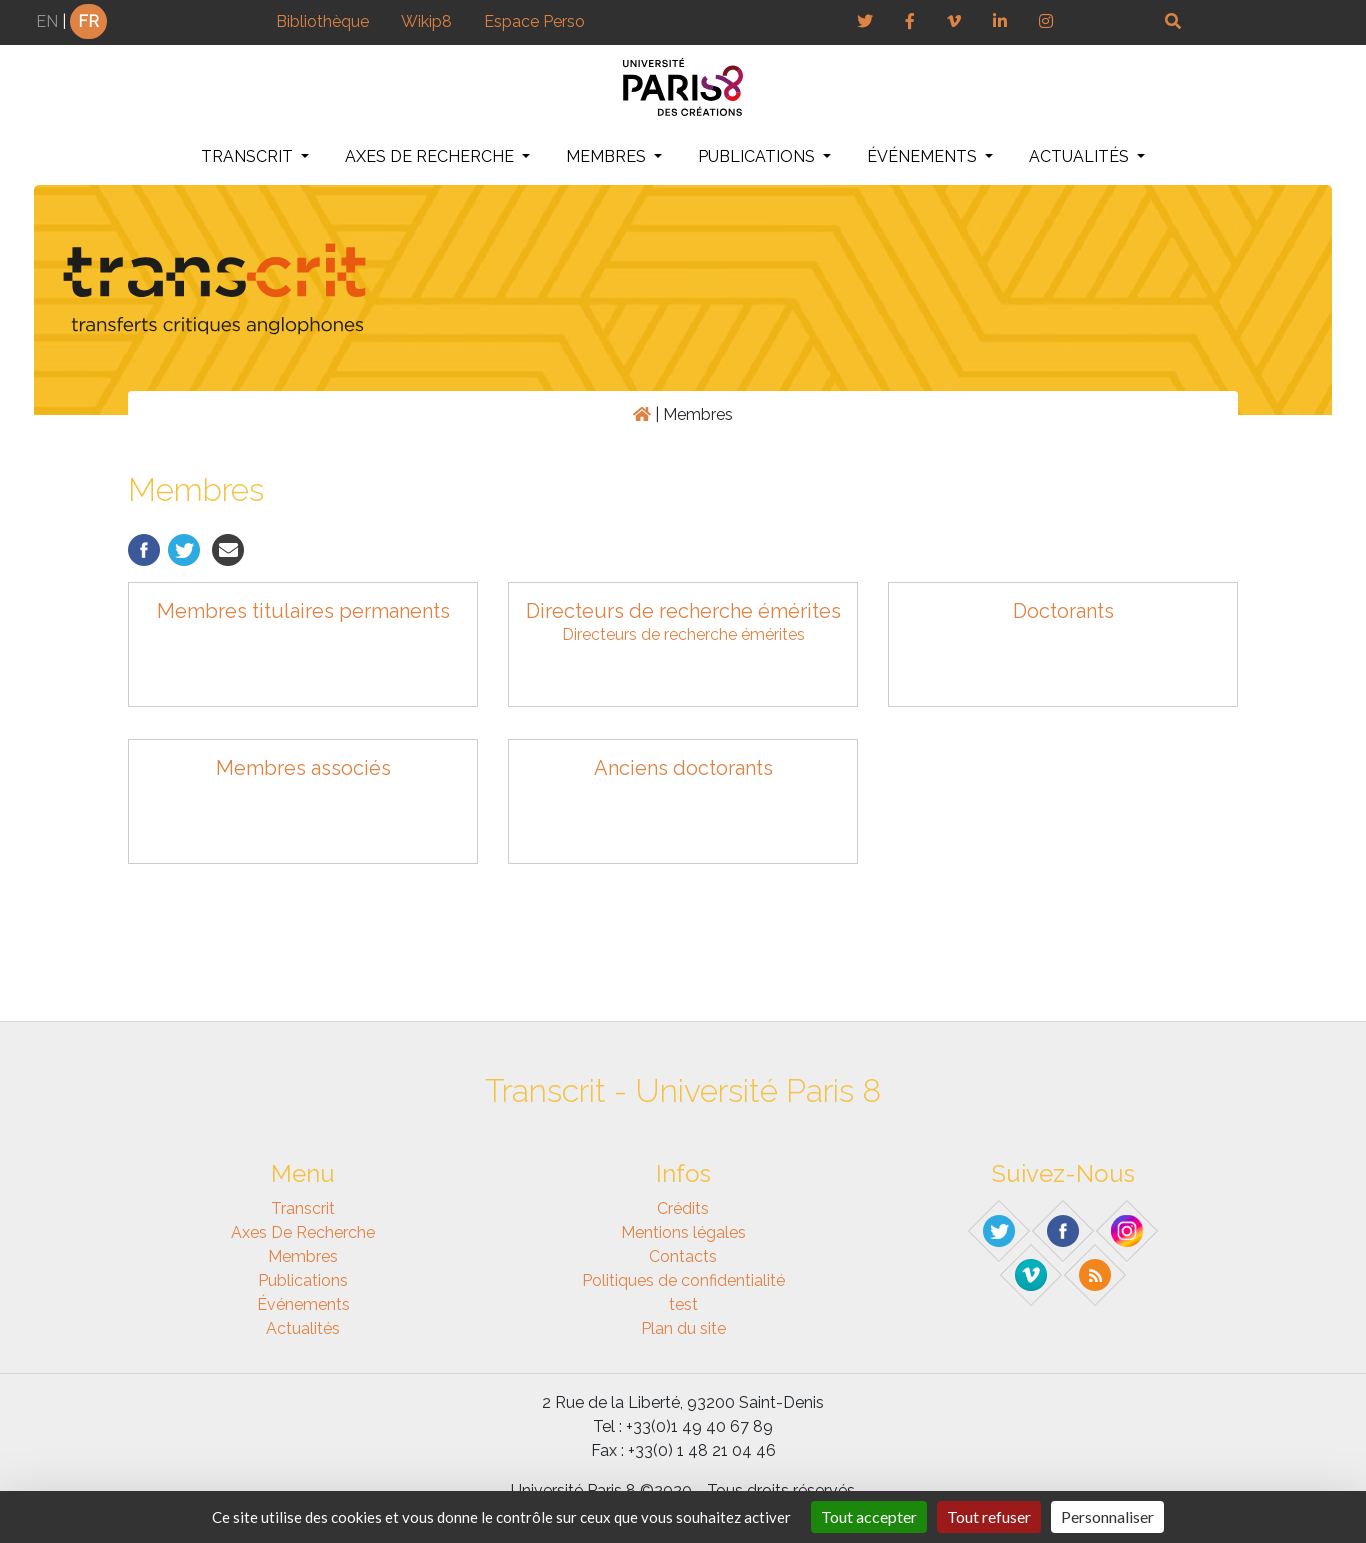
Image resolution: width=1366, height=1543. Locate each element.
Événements (924, 156)
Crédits (683, 1208)
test (683, 1304)
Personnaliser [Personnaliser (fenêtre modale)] (1107, 1516)
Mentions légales (683, 1232)
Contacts (683, 1256)
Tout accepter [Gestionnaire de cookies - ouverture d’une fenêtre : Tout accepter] (869, 1516)
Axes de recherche (431, 156)
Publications (758, 156)
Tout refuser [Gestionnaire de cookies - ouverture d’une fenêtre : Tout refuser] (989, 1516)
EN (47, 21)
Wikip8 (426, 21)
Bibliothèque (322, 21)
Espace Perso (534, 21)
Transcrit (249, 156)
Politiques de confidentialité (683, 1280)
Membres (608, 156)
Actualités (1081, 156)
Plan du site (683, 1328)
